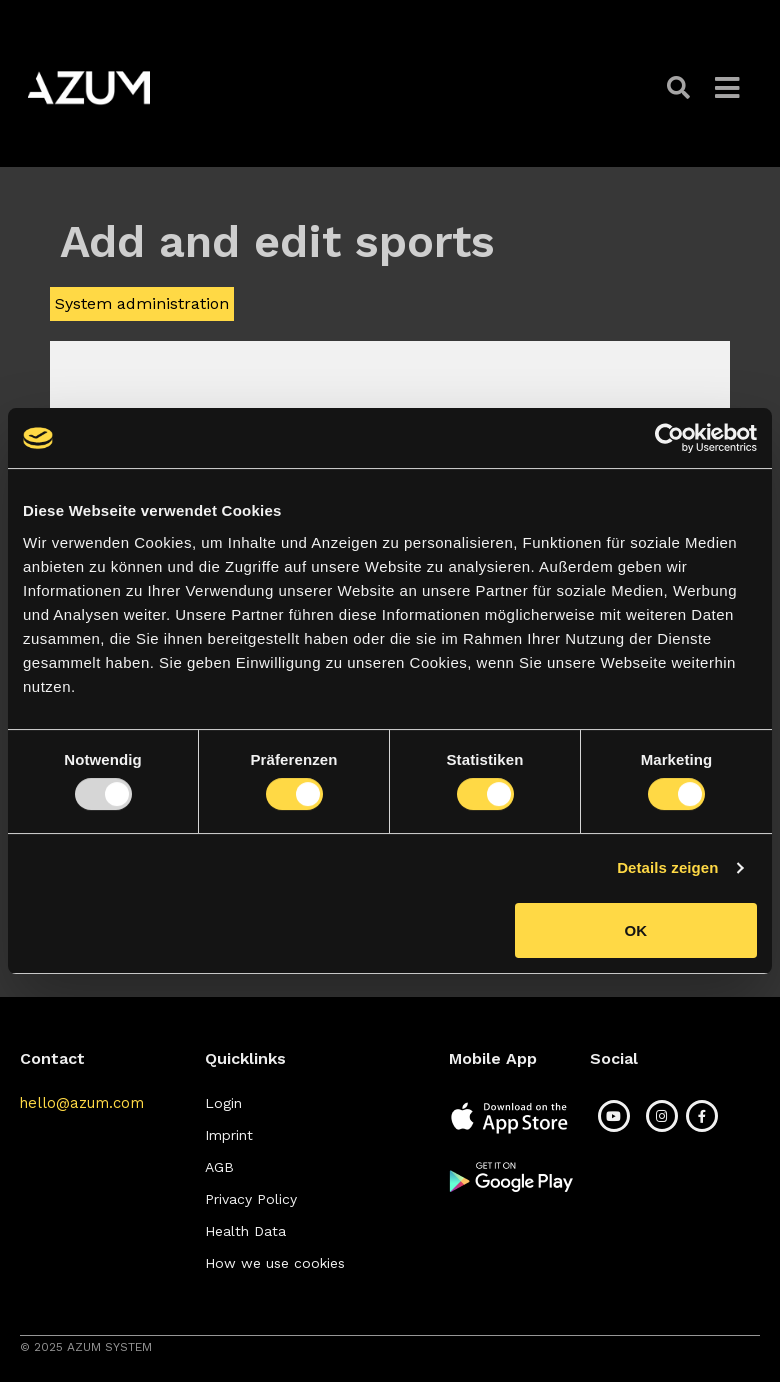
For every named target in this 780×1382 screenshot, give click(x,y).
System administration (142, 303)
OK (636, 930)
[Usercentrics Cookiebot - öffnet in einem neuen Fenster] (669, 438)
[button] (681, 87)
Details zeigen (667, 867)
